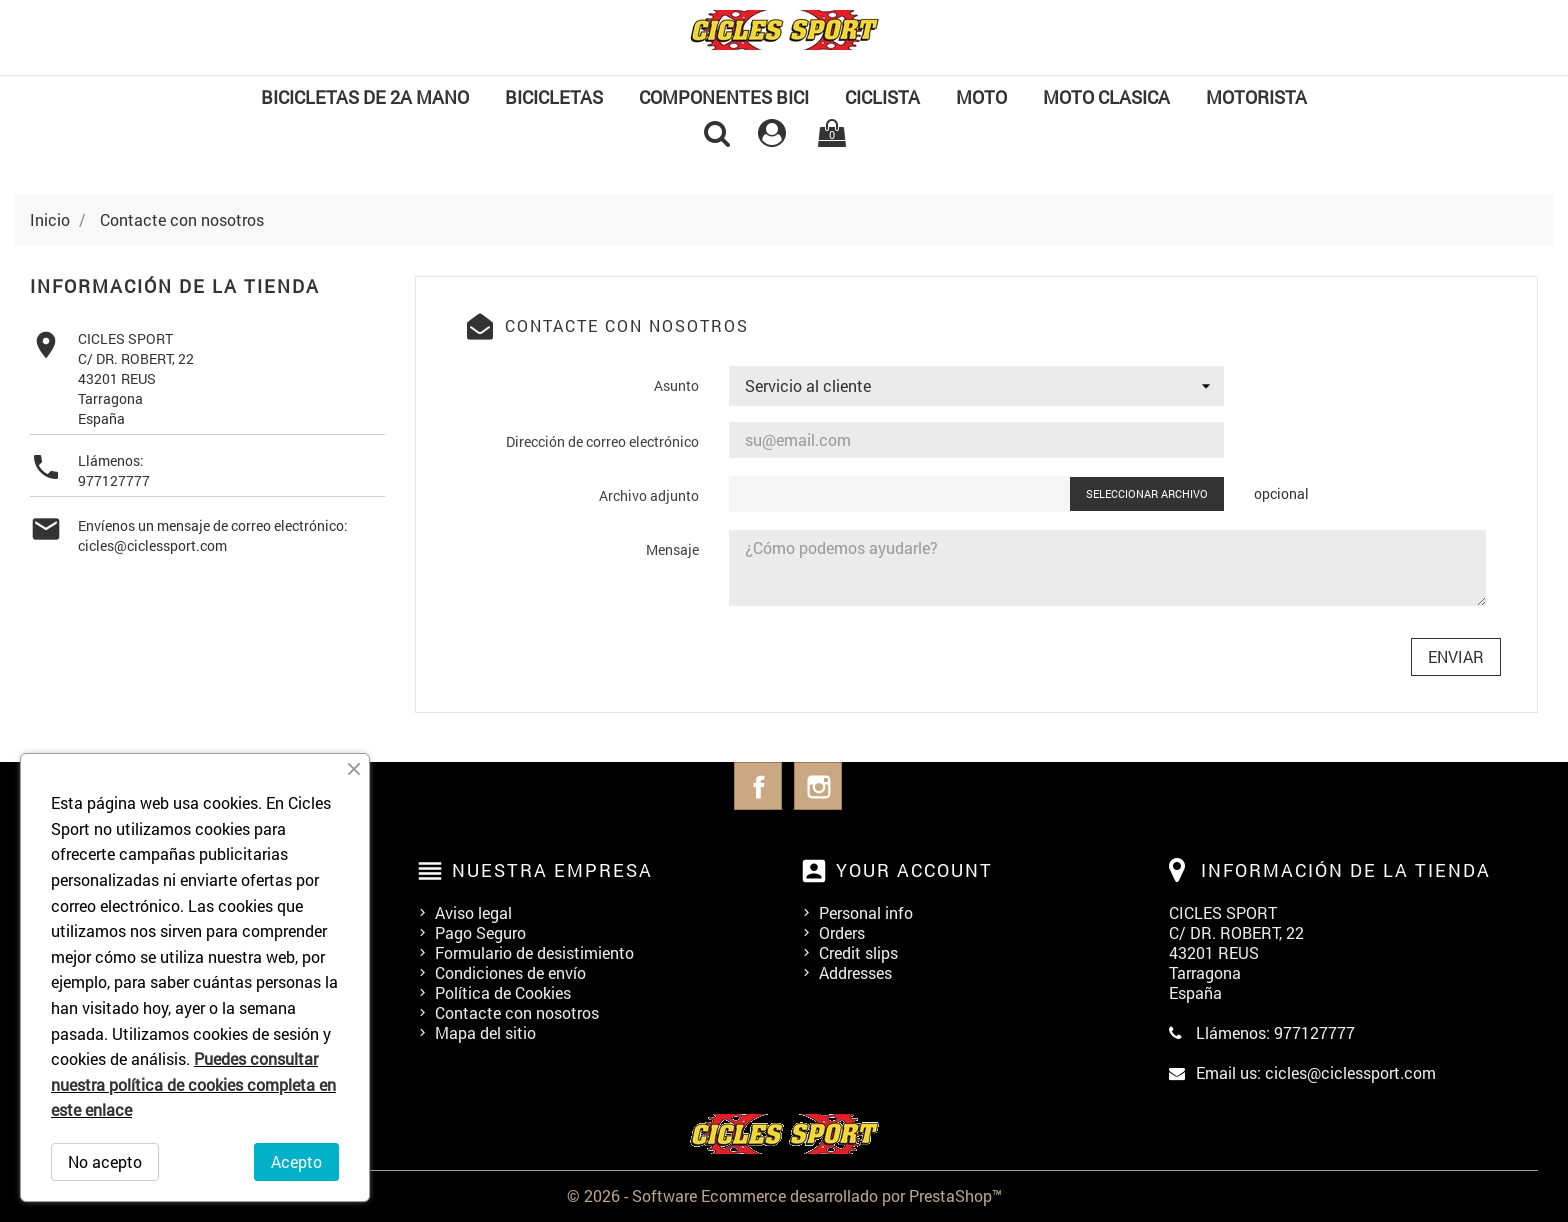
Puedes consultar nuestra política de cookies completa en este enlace (193, 1084)
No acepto (105, 1161)
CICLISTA (882, 97)
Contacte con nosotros (517, 1012)
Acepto (296, 1161)
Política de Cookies (503, 992)
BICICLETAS (554, 97)
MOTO (981, 97)
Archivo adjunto (649, 495)
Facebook (758, 786)
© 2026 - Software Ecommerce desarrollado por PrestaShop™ (784, 1195)
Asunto (676, 385)
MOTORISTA (1256, 97)
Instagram (818, 786)
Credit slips (858, 952)
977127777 (114, 480)
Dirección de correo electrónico (602, 441)
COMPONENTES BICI (724, 97)
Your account (914, 870)
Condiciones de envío (510, 972)
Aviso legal (473, 912)
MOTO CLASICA (1106, 97)
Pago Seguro (480, 932)
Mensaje (672, 549)
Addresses (855, 972)
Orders (842, 932)
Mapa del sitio (485, 1032)
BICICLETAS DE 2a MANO (365, 97)
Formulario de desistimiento (534, 952)
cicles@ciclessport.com (152, 545)
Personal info (866, 912)
